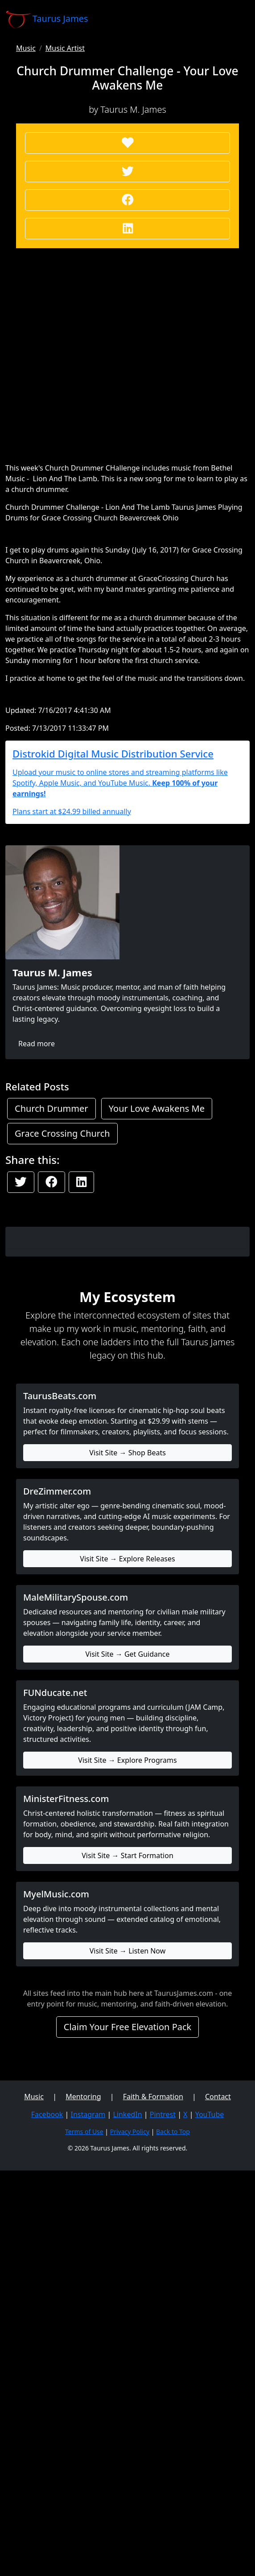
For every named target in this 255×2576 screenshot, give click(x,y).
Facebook (47, 2114)
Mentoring (83, 2096)
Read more (36, 1043)
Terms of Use (84, 2131)
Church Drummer (51, 1108)
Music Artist (65, 48)
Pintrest (163, 2114)
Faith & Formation (153, 2096)
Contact (218, 2096)
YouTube (209, 2114)
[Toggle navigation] (237, 19)
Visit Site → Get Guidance (127, 1654)
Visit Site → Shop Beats (127, 1453)
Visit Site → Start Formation (127, 1855)
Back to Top (173, 2131)
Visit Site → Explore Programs (127, 1760)
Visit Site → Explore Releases (127, 1559)
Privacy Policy (129, 2131)
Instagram (88, 2114)
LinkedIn (127, 2114)
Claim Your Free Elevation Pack (128, 2027)
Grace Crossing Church (62, 1133)
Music (26, 48)
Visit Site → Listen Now (128, 1951)
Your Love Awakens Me (157, 1108)
